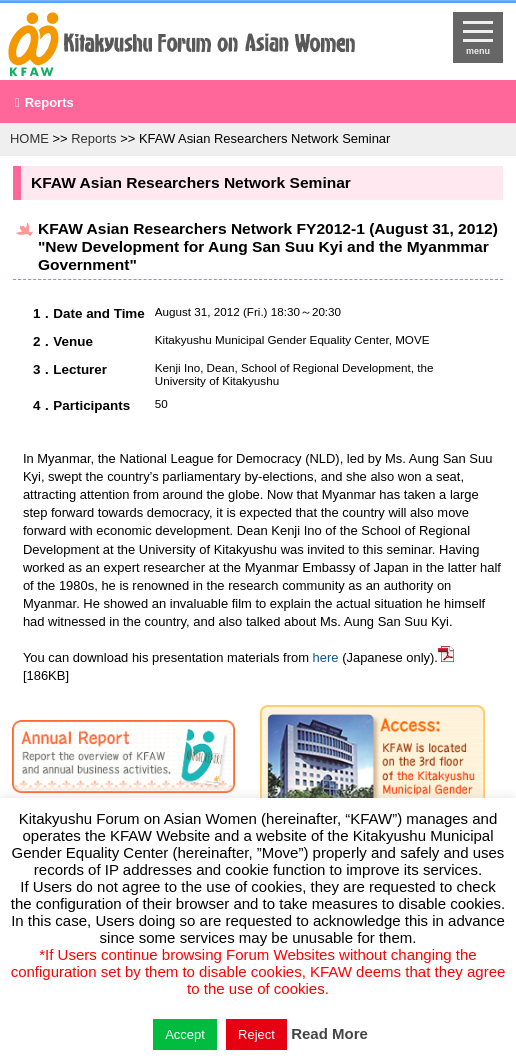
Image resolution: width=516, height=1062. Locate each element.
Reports (49, 102)
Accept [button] (185, 1034)
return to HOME (199, 46)
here (326, 657)
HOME (29, 138)
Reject (256, 1034)
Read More (329, 1033)
